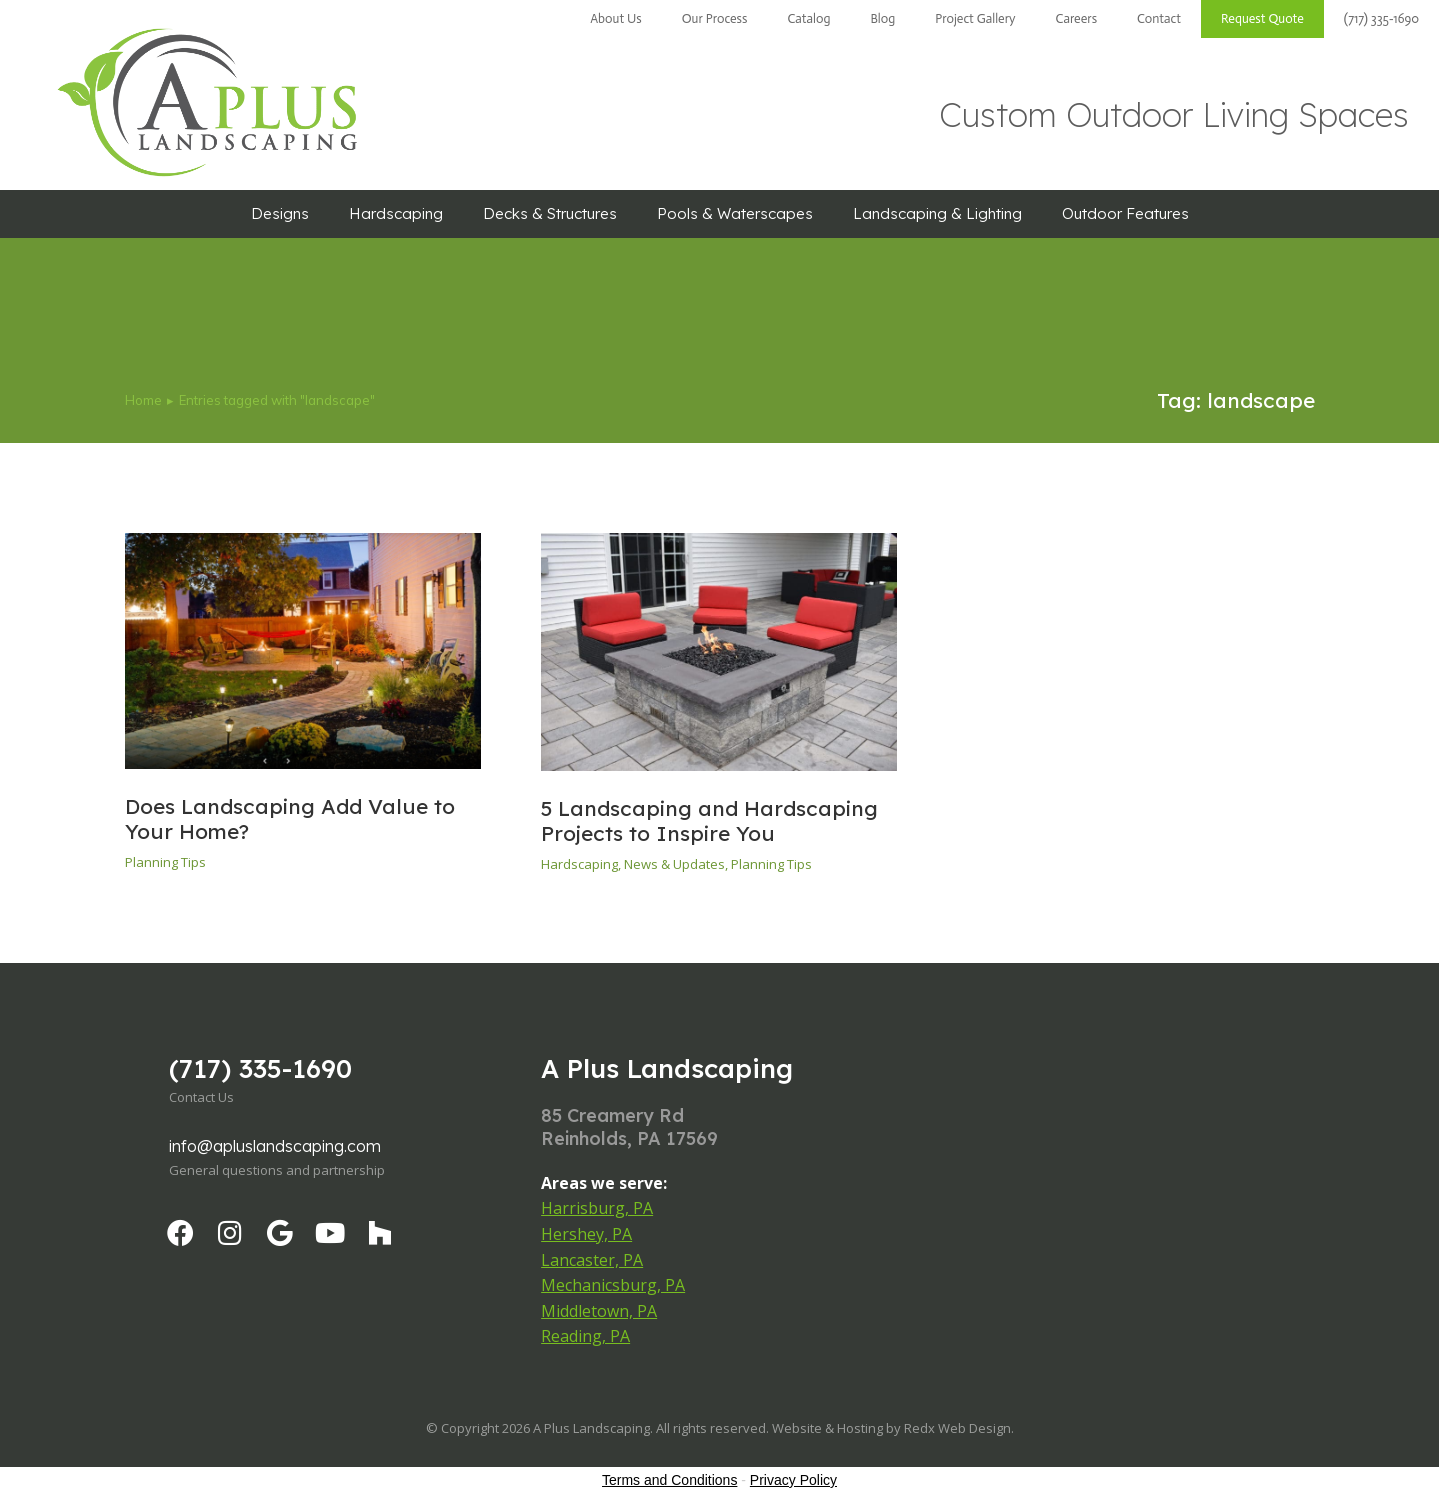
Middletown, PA (599, 1311)
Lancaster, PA (592, 1260)
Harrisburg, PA (597, 1208)
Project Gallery (975, 18)
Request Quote (1262, 18)
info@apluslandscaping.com (275, 1146)
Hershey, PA (586, 1234)
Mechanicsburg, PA (613, 1285)
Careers (1077, 18)
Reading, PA (585, 1336)
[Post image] (303, 650)
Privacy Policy (793, 1480)
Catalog (808, 18)
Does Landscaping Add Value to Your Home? (290, 818)
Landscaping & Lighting (937, 213)
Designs (280, 213)
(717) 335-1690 (1381, 18)
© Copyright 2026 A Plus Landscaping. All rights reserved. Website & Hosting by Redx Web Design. (720, 1428)
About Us (616, 18)
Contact (1159, 18)
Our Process (715, 18)
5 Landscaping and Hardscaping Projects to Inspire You (709, 820)
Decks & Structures (550, 213)
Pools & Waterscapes (735, 213)
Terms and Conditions (669, 1480)
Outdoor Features (1125, 213)
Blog (882, 18)
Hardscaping (396, 213)
